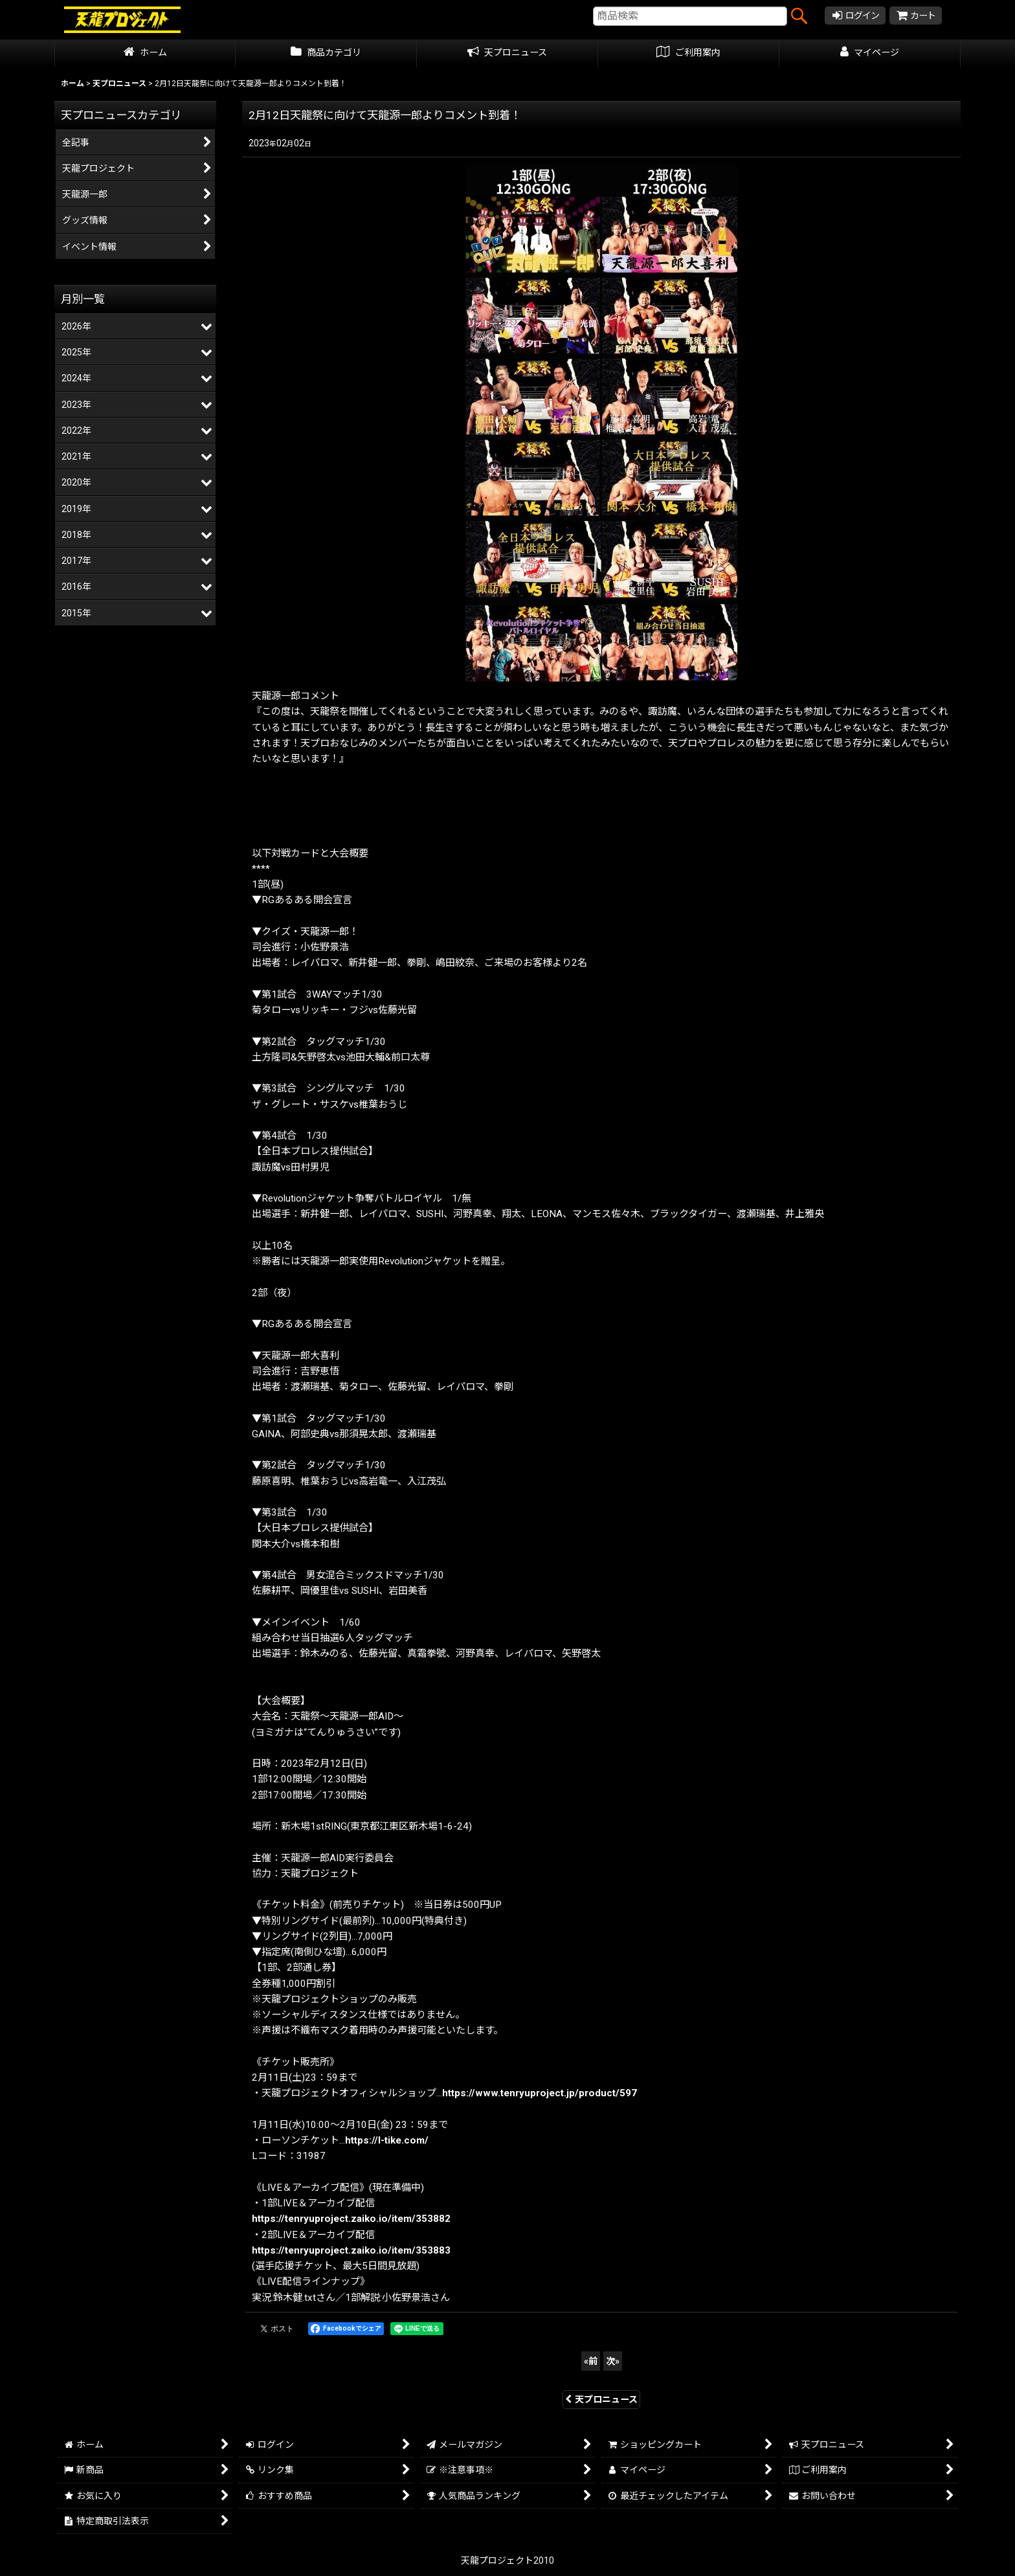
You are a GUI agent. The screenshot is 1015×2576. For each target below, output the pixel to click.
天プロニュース (601, 2399)
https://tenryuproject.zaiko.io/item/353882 (351, 2218)
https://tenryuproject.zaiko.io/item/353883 (351, 2250)
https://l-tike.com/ (387, 2140)
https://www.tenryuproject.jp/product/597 (539, 2093)
